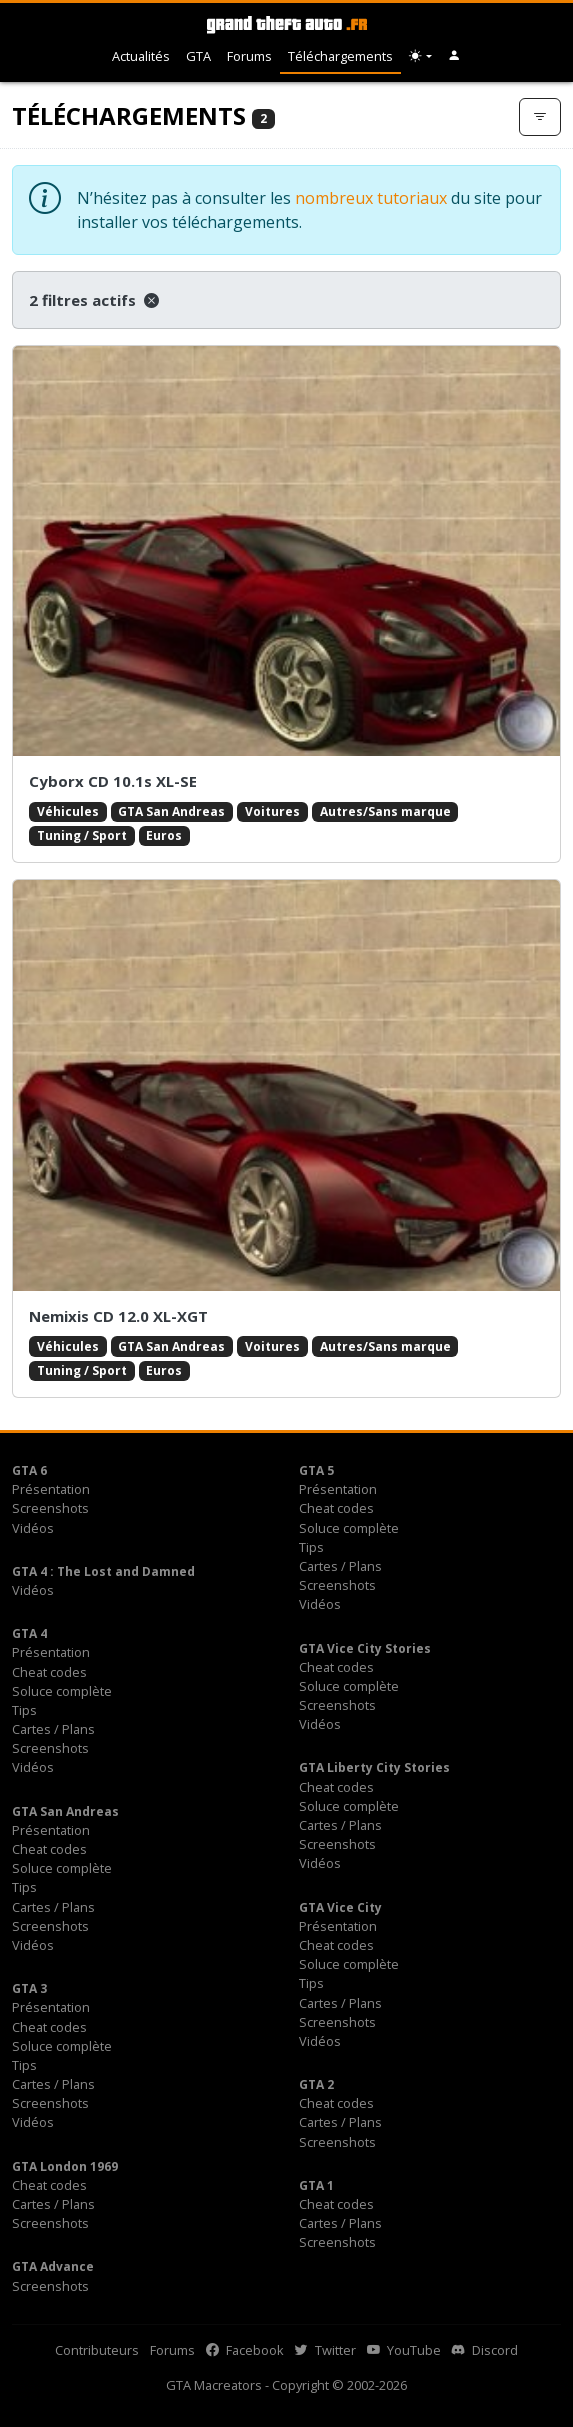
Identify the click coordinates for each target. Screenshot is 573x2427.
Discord (485, 2350)
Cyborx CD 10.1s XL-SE (113, 781)
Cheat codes (336, 1508)
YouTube (404, 2350)
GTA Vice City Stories (365, 1648)
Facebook (245, 2350)
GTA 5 (316, 1470)
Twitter (325, 2350)
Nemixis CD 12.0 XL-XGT (118, 1316)
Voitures (272, 811)
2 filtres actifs (94, 300)
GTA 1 (316, 2185)
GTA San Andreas (171, 811)
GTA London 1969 (65, 2166)
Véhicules (68, 811)
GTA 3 (29, 1988)
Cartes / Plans (340, 1566)
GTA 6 (29, 1470)
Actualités (141, 56)
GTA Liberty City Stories (374, 1767)
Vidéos (33, 1528)
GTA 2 (316, 2084)
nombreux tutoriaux (371, 198)
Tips (311, 1547)
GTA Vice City (340, 1907)
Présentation (51, 1489)
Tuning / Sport (82, 835)
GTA (198, 56)
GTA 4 (29, 1633)
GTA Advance (53, 2266)
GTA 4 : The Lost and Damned (103, 1571)
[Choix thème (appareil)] (420, 56)
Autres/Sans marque (385, 811)
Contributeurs (97, 2350)
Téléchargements (340, 56)
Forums (249, 56)
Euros (164, 835)
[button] (454, 56)
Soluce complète (349, 1528)
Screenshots (50, 1508)
